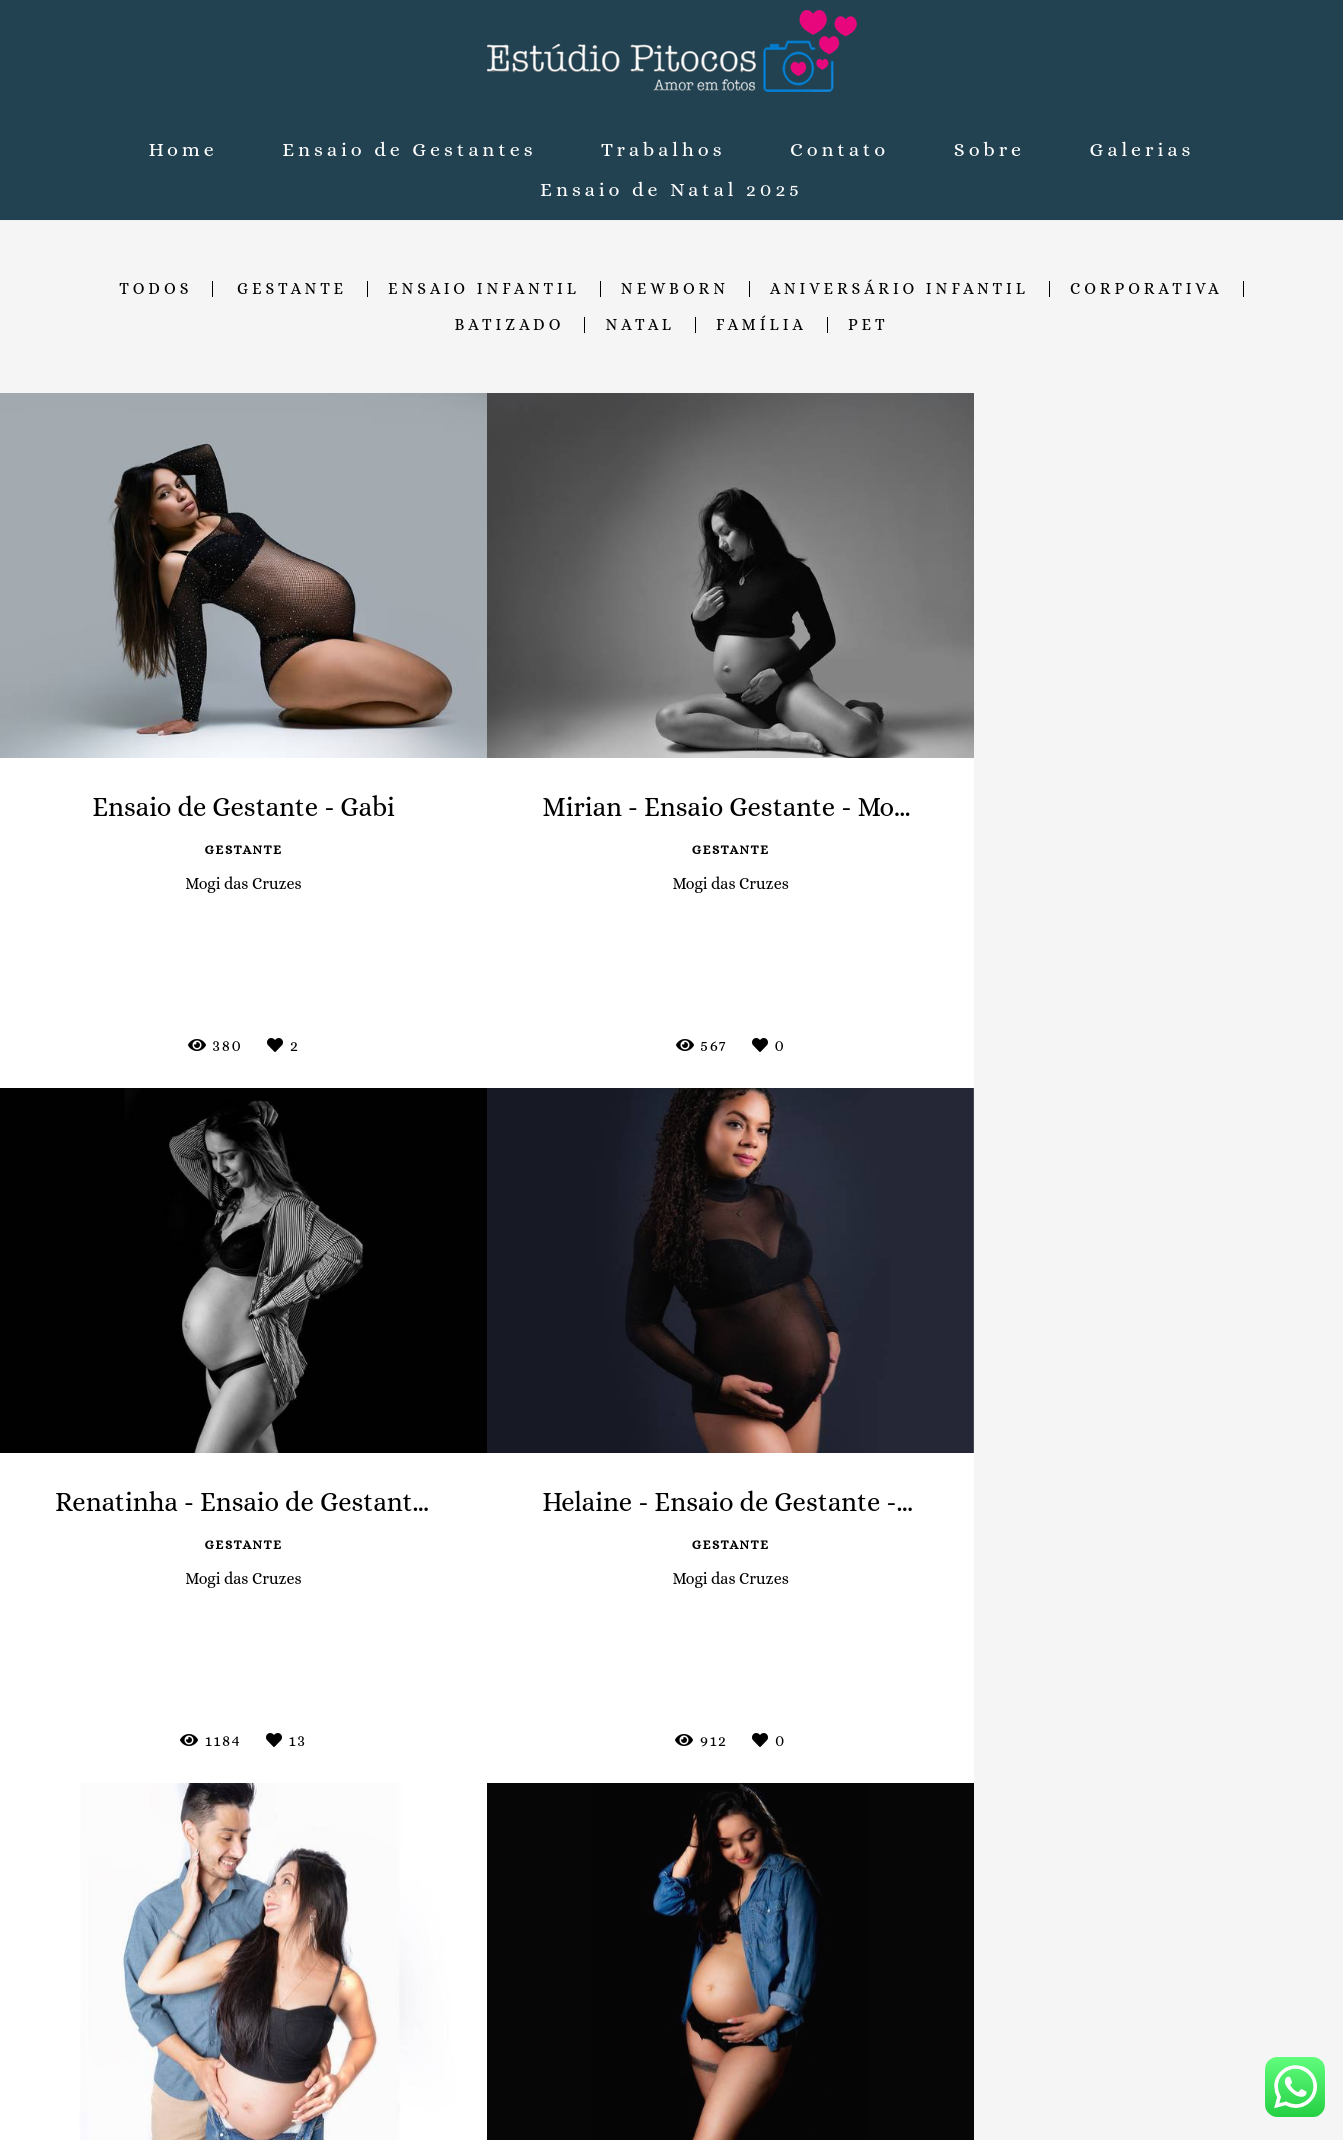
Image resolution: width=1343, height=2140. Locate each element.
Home (183, 149)
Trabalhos (663, 149)
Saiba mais (465, 1992)
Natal (639, 325)
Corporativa (1146, 289)
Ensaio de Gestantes (409, 149)
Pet (868, 325)
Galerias (1142, 149)
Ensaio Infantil (484, 289)
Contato (839, 149)
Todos (155, 289)
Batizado (509, 325)
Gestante (292, 289)
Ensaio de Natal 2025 (671, 189)
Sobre (989, 149)
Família (761, 325)
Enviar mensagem (1070, 1892)
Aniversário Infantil (899, 289)
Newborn (675, 289)
